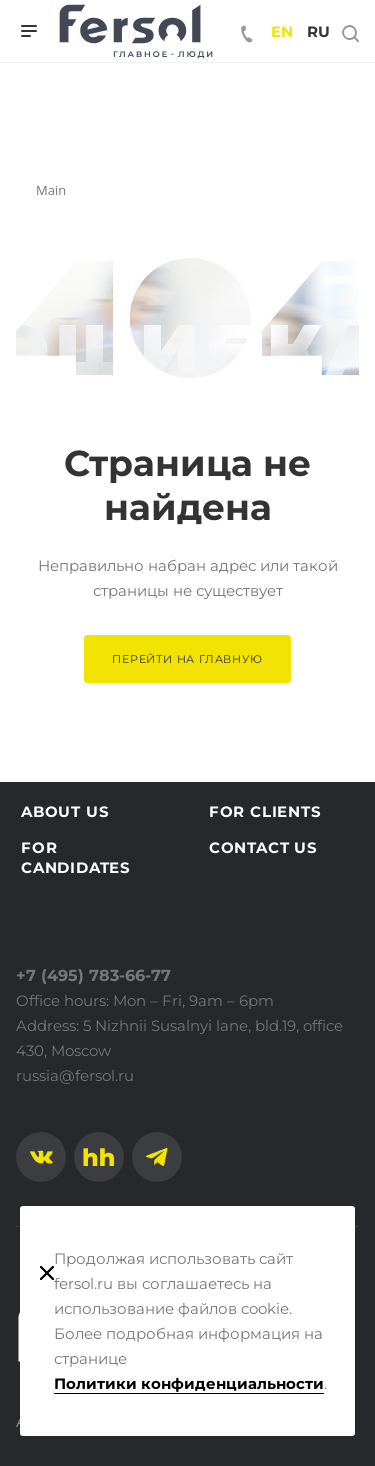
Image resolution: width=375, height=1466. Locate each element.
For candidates (76, 857)
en (282, 31)
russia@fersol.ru (75, 1075)
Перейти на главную (187, 659)
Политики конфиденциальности (189, 1383)
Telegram (157, 1157)
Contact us (263, 847)
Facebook (99, 1157)
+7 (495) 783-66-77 (93, 975)
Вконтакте (41, 1157)
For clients (265, 811)
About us (65, 811)
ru (318, 31)
